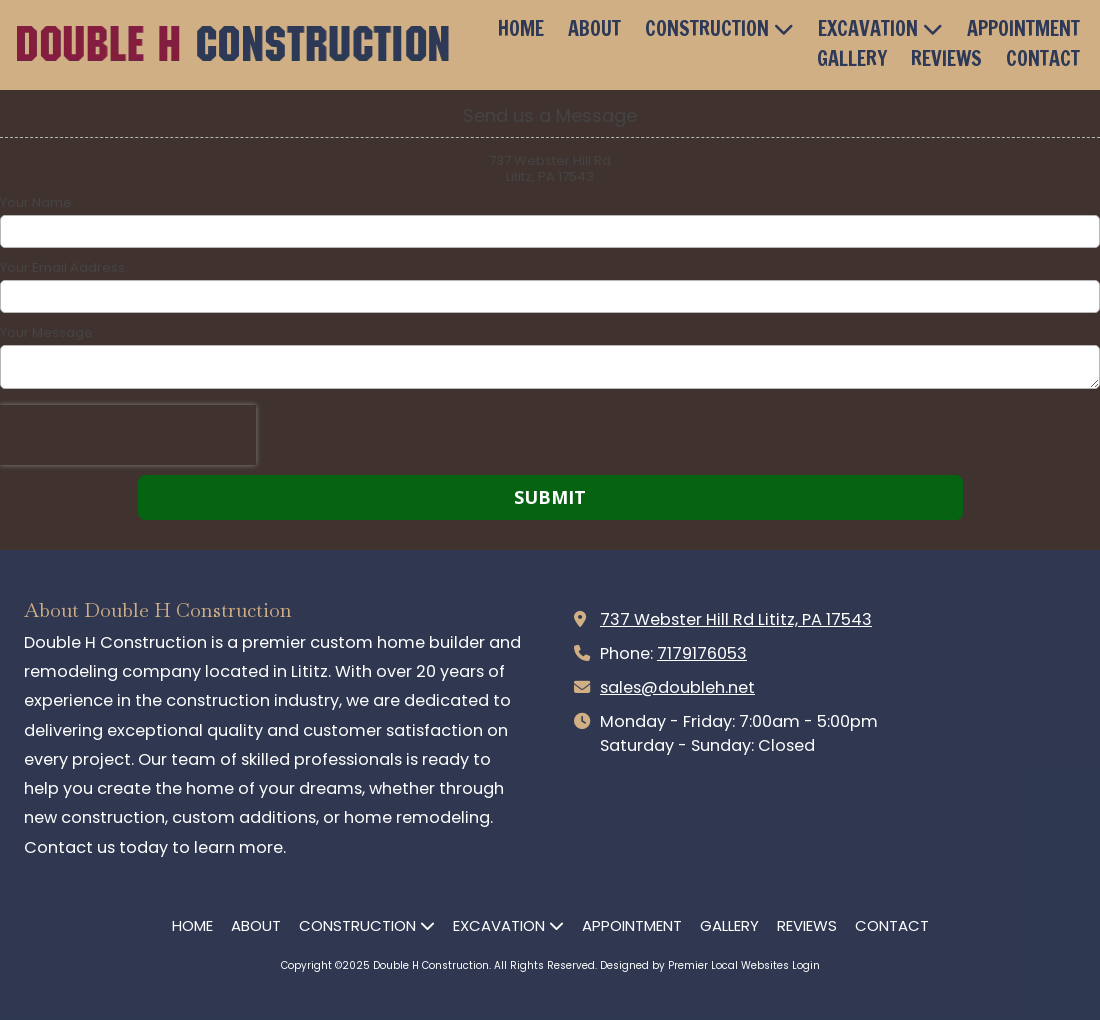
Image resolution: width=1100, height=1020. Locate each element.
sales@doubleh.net (677, 687)
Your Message (46, 333)
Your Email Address (62, 268)
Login (806, 965)
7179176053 (702, 653)
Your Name (36, 203)
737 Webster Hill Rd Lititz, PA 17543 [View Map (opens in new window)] (736, 619)
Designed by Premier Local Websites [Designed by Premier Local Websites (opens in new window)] (694, 965)
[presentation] (128, 435)
